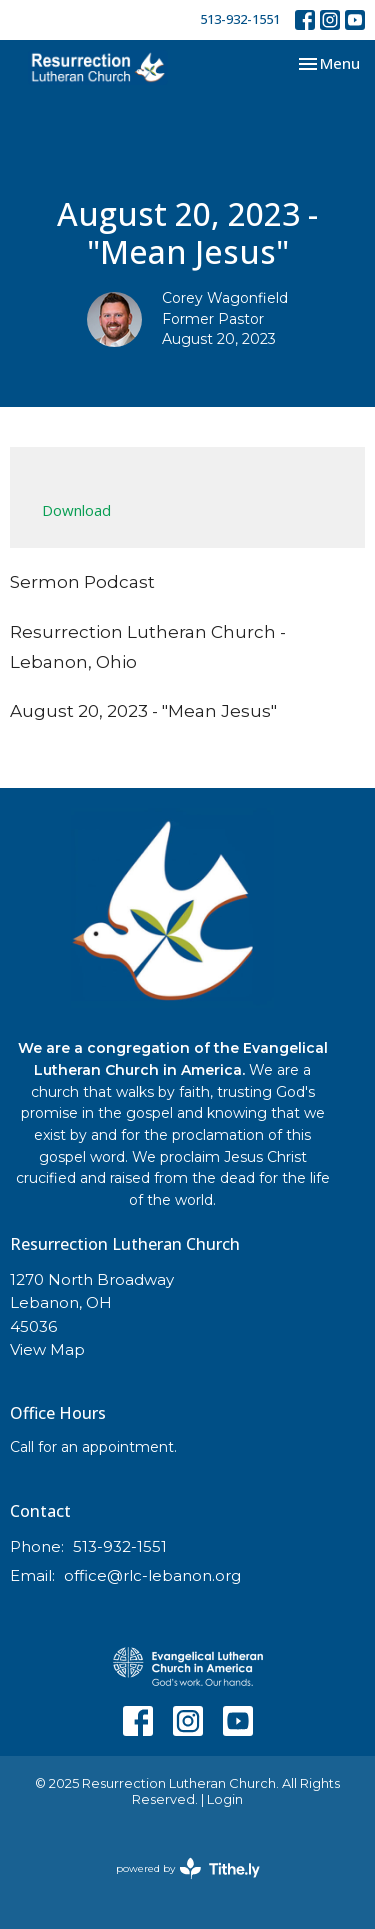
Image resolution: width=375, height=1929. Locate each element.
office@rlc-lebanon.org (152, 1575)
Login (225, 1799)
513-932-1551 (240, 19)
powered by (188, 1868)
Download (76, 510)
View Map (47, 1349)
